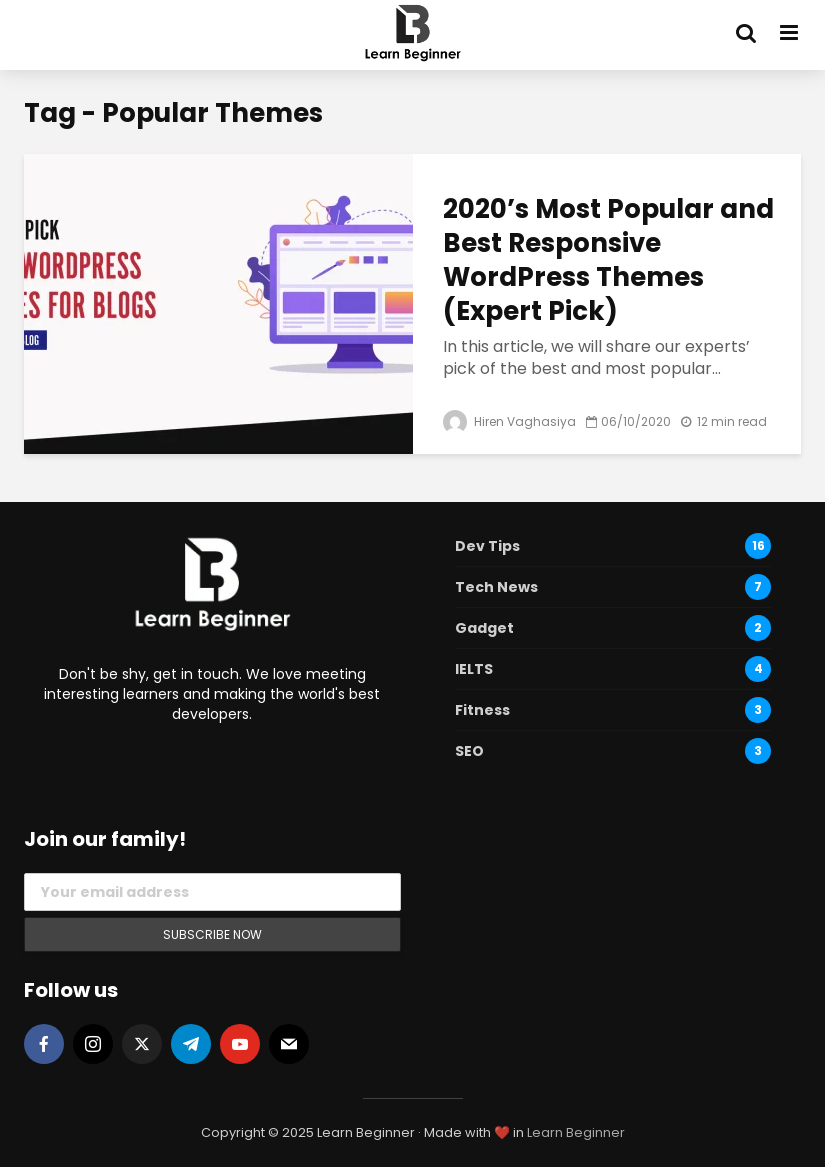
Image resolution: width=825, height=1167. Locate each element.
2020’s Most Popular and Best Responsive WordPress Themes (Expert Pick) (608, 260)
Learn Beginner (576, 1132)
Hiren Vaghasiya (509, 421)
